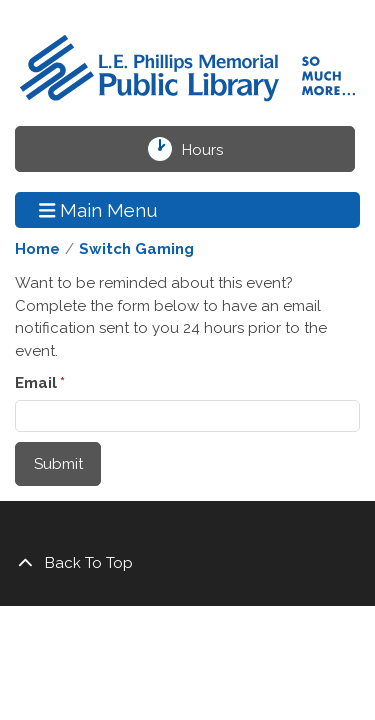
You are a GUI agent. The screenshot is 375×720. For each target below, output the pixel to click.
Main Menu (98, 209)
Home (37, 249)
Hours (213, 149)
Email (36, 383)
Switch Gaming (136, 249)
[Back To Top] (187, 563)
